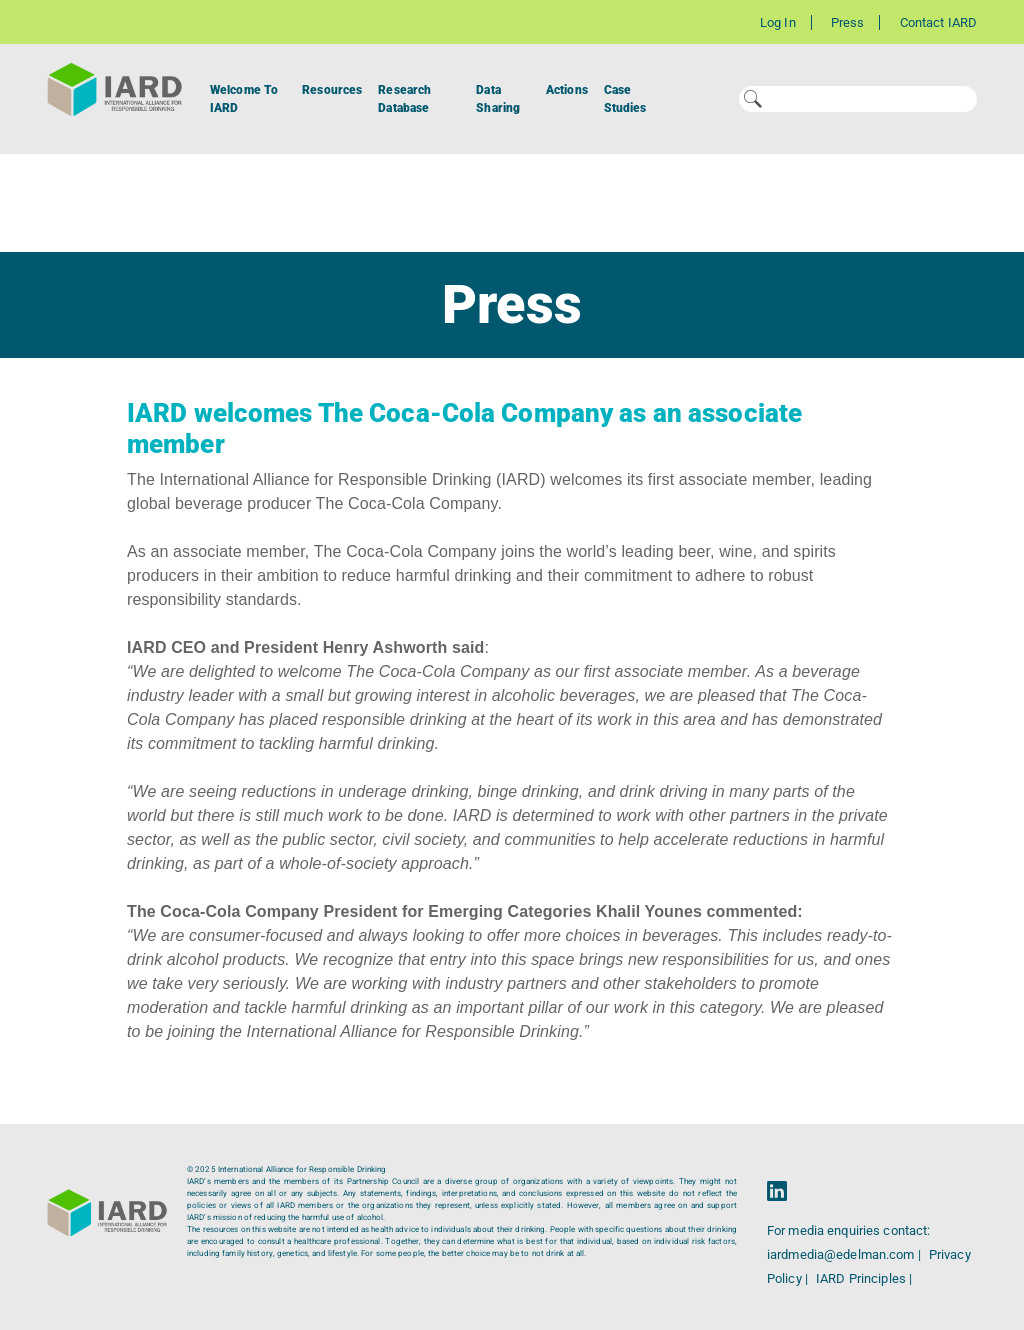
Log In (778, 22)
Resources (332, 90)
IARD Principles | (864, 1278)
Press (848, 22)
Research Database (404, 99)
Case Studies (625, 99)
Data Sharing (498, 99)
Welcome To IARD (244, 99)
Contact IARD (938, 22)
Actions (567, 90)
